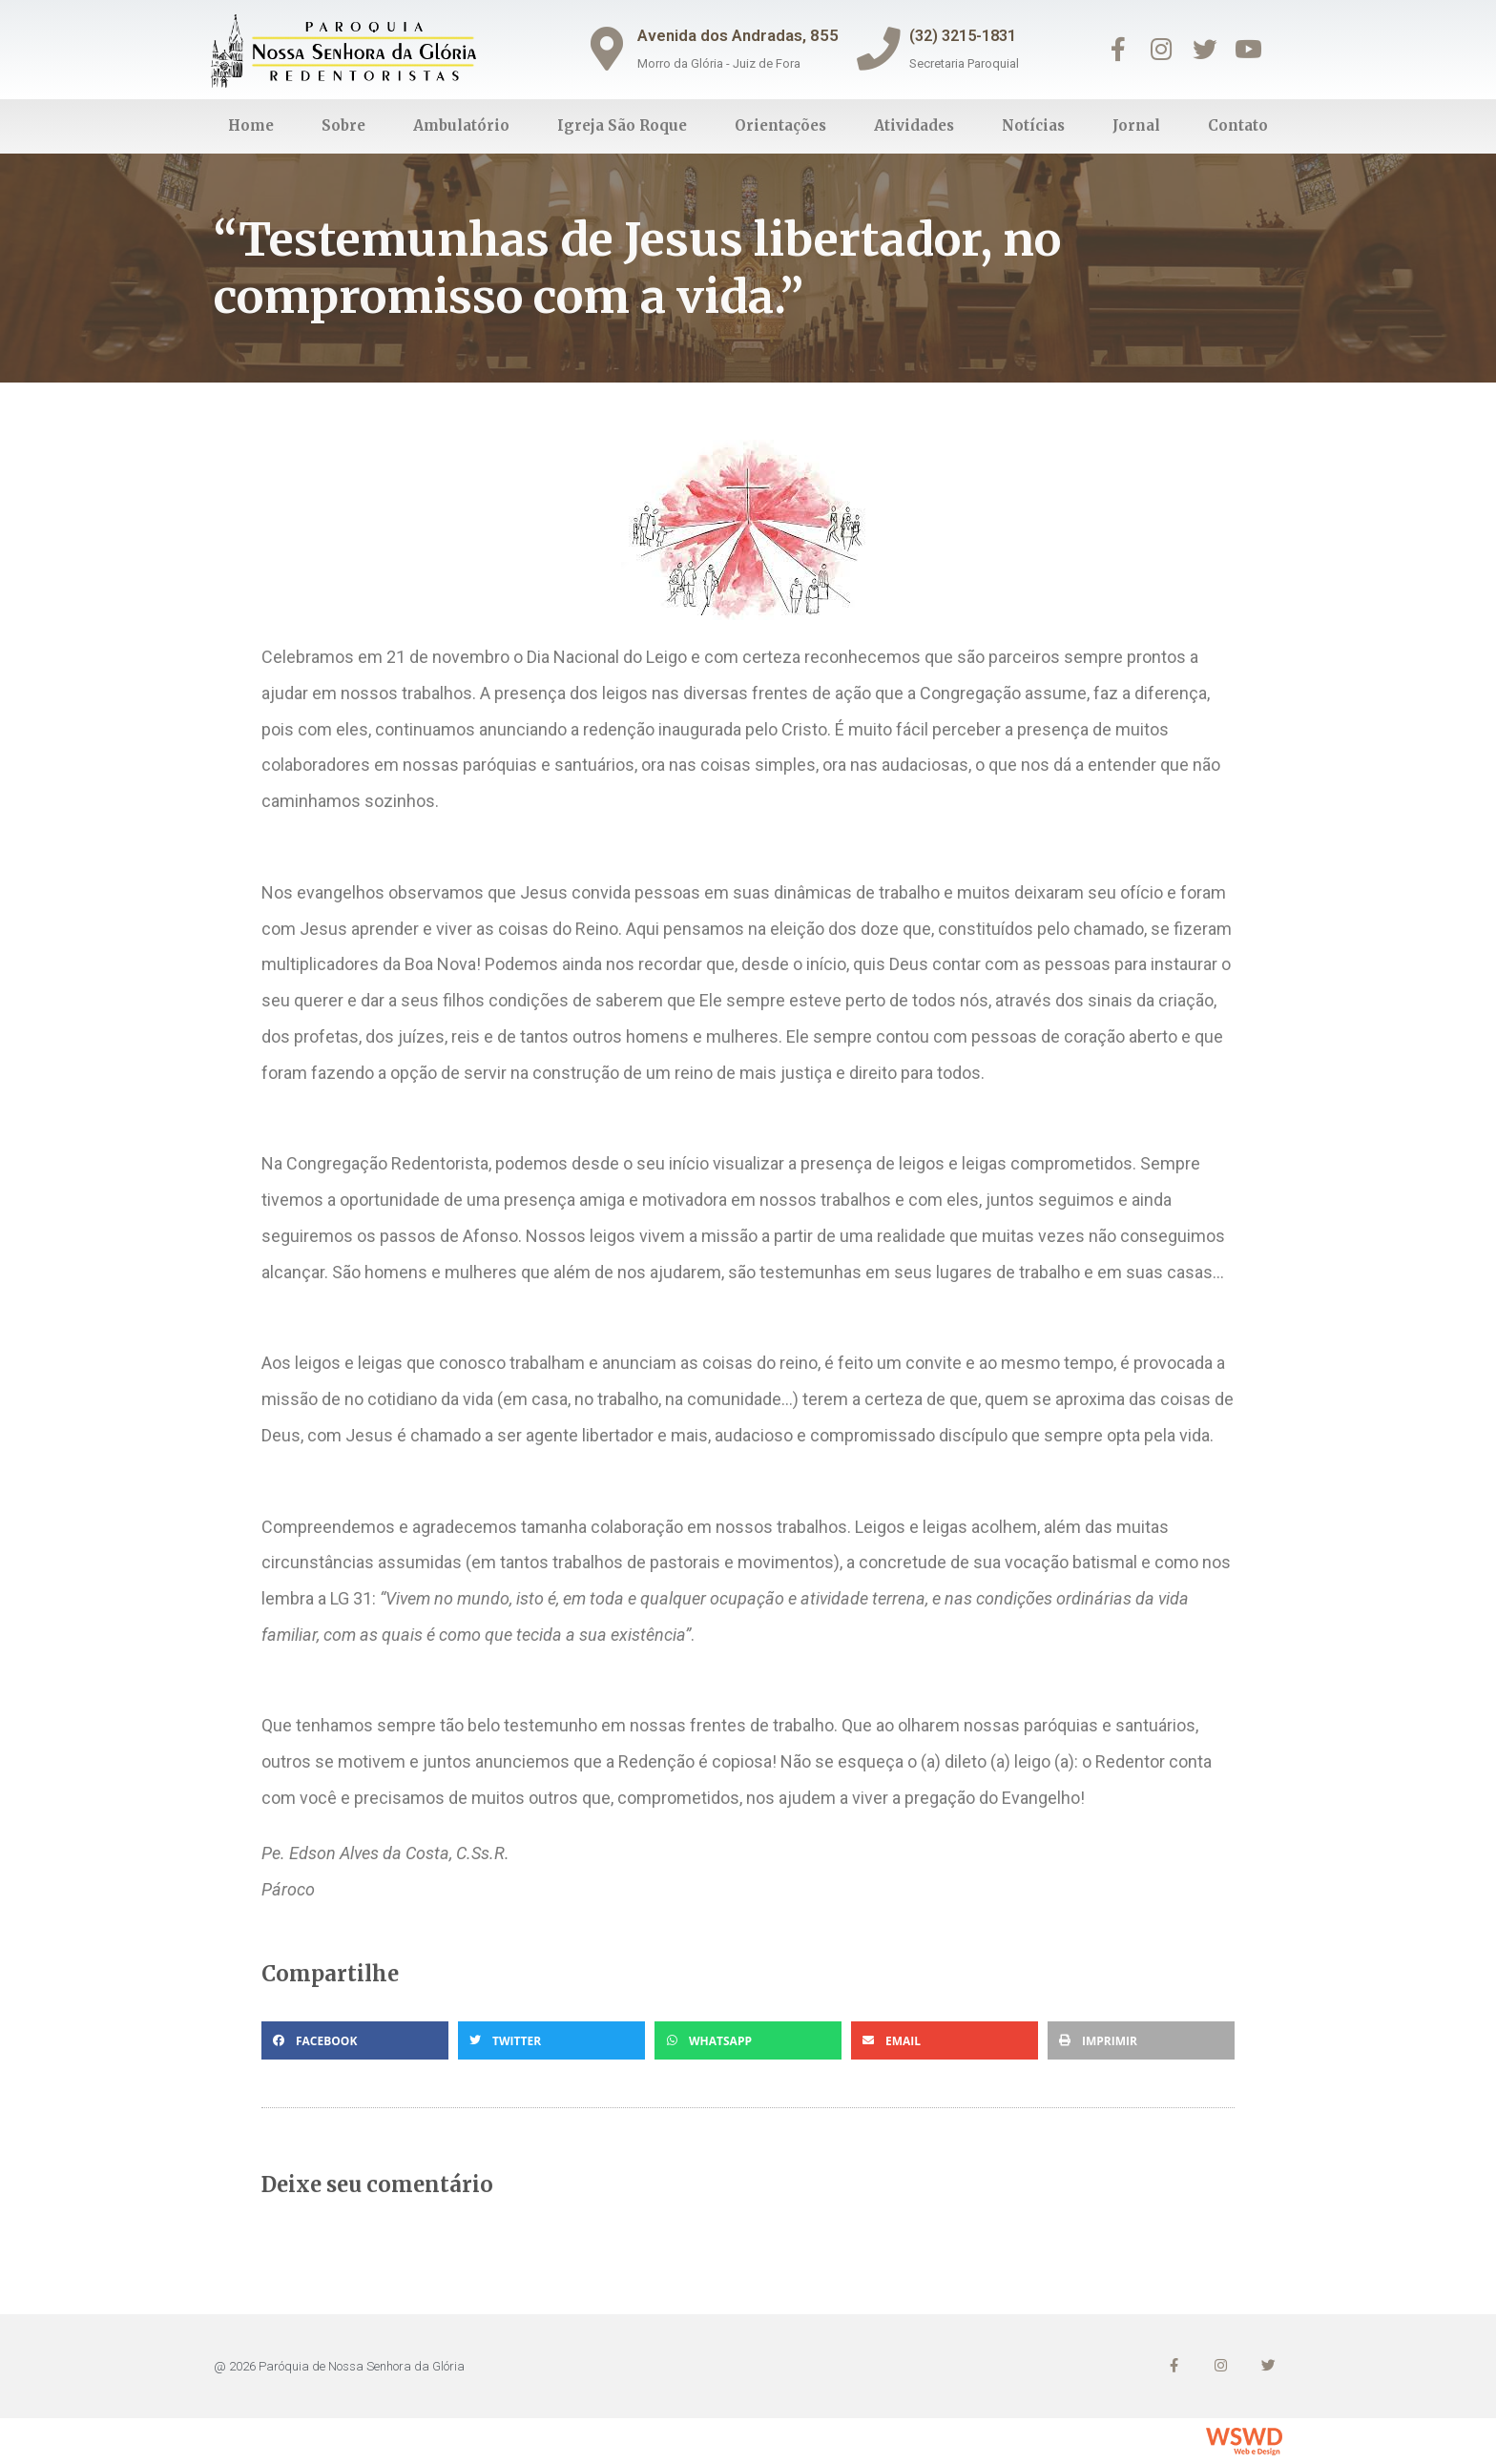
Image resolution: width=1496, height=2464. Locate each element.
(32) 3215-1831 (972, 35)
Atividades (914, 125)
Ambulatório (461, 125)
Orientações (780, 125)
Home (251, 125)
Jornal (1136, 125)
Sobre (343, 125)
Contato (1238, 125)
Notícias (1033, 125)
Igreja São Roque (622, 125)
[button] (354, 2040)
